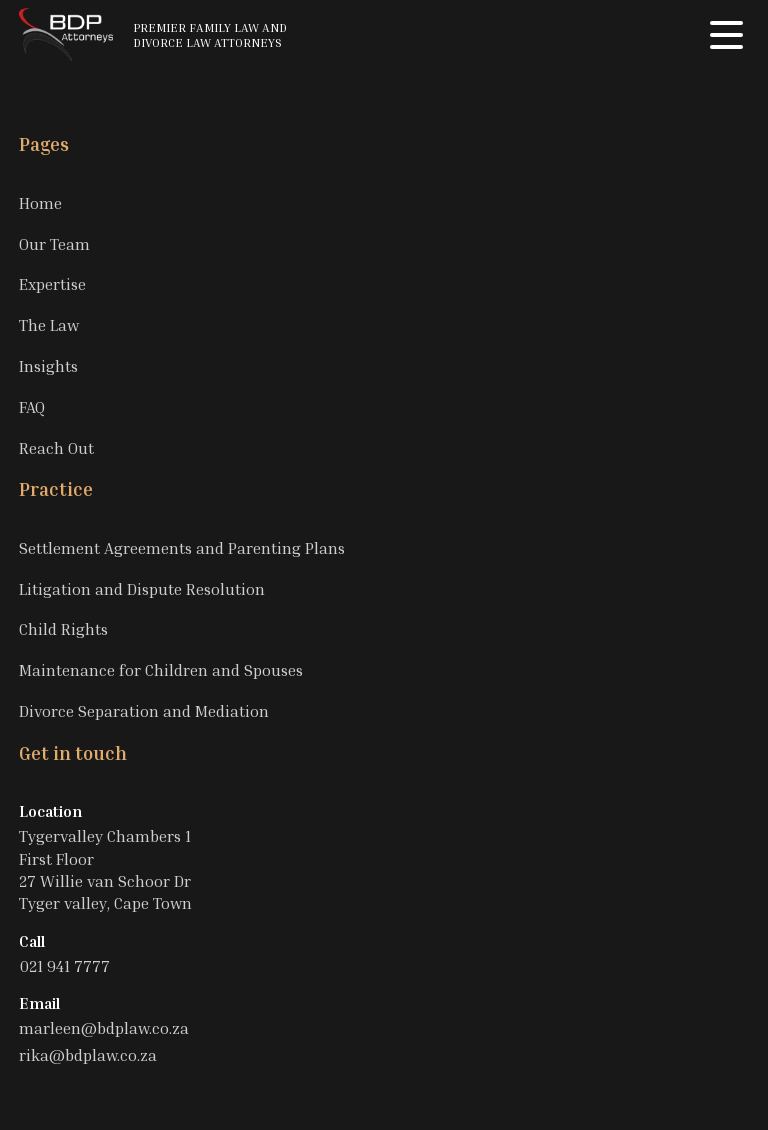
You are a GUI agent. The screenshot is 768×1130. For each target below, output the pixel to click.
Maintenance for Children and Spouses (161, 670)
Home (40, 203)
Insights (48, 366)
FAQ (32, 407)
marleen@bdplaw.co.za (104, 1028)
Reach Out (56, 448)
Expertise (52, 284)
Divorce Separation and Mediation (144, 711)
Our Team (54, 244)
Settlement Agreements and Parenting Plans (182, 548)
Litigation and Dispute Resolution (142, 589)
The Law (49, 325)
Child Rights (63, 629)
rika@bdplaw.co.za (88, 1055)
